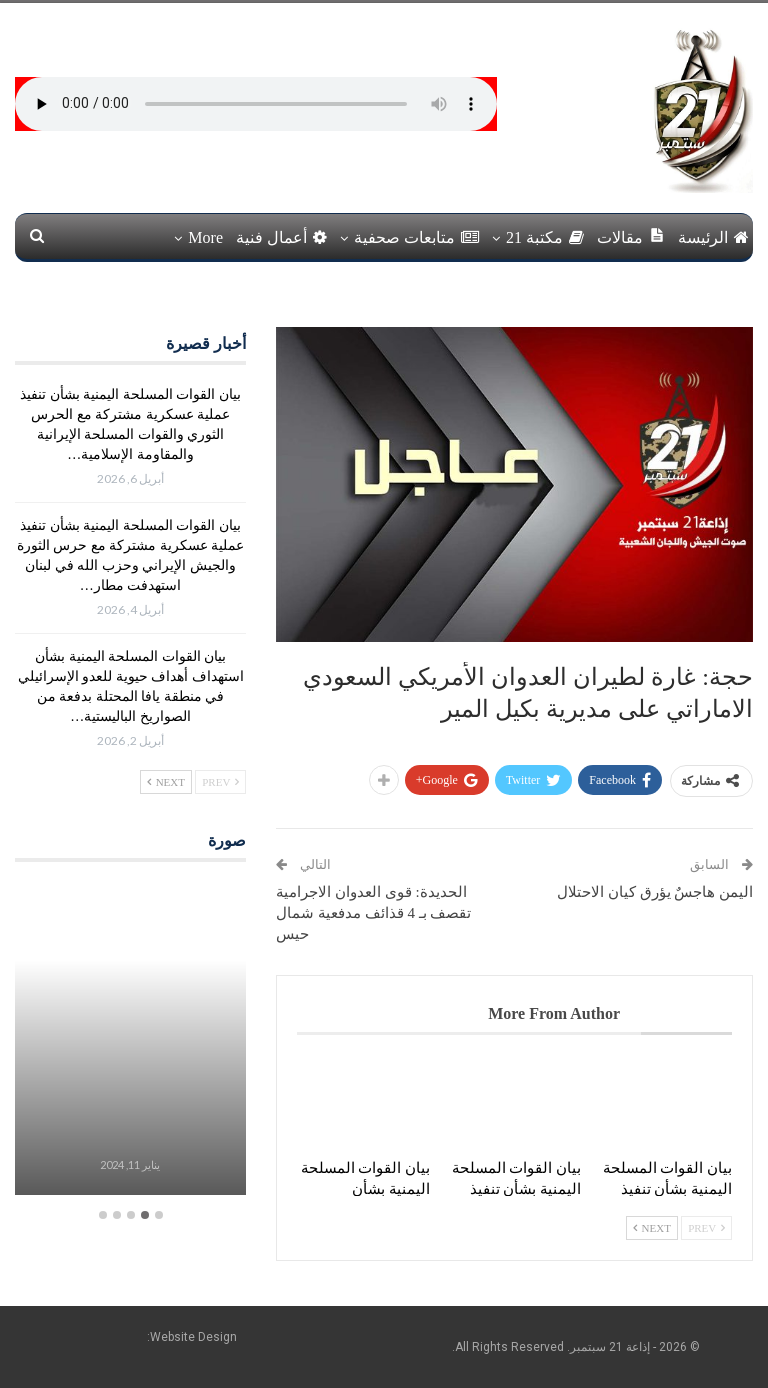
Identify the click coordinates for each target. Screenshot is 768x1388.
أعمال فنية (281, 237)
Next (652, 1228)
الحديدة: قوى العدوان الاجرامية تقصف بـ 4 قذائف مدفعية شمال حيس (373, 913)
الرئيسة (713, 237)
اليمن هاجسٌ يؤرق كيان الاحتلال (655, 892)
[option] (130, 1040)
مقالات (631, 236)
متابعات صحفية (416, 237)
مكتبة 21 (545, 237)
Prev (706, 1228)
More (205, 237)
